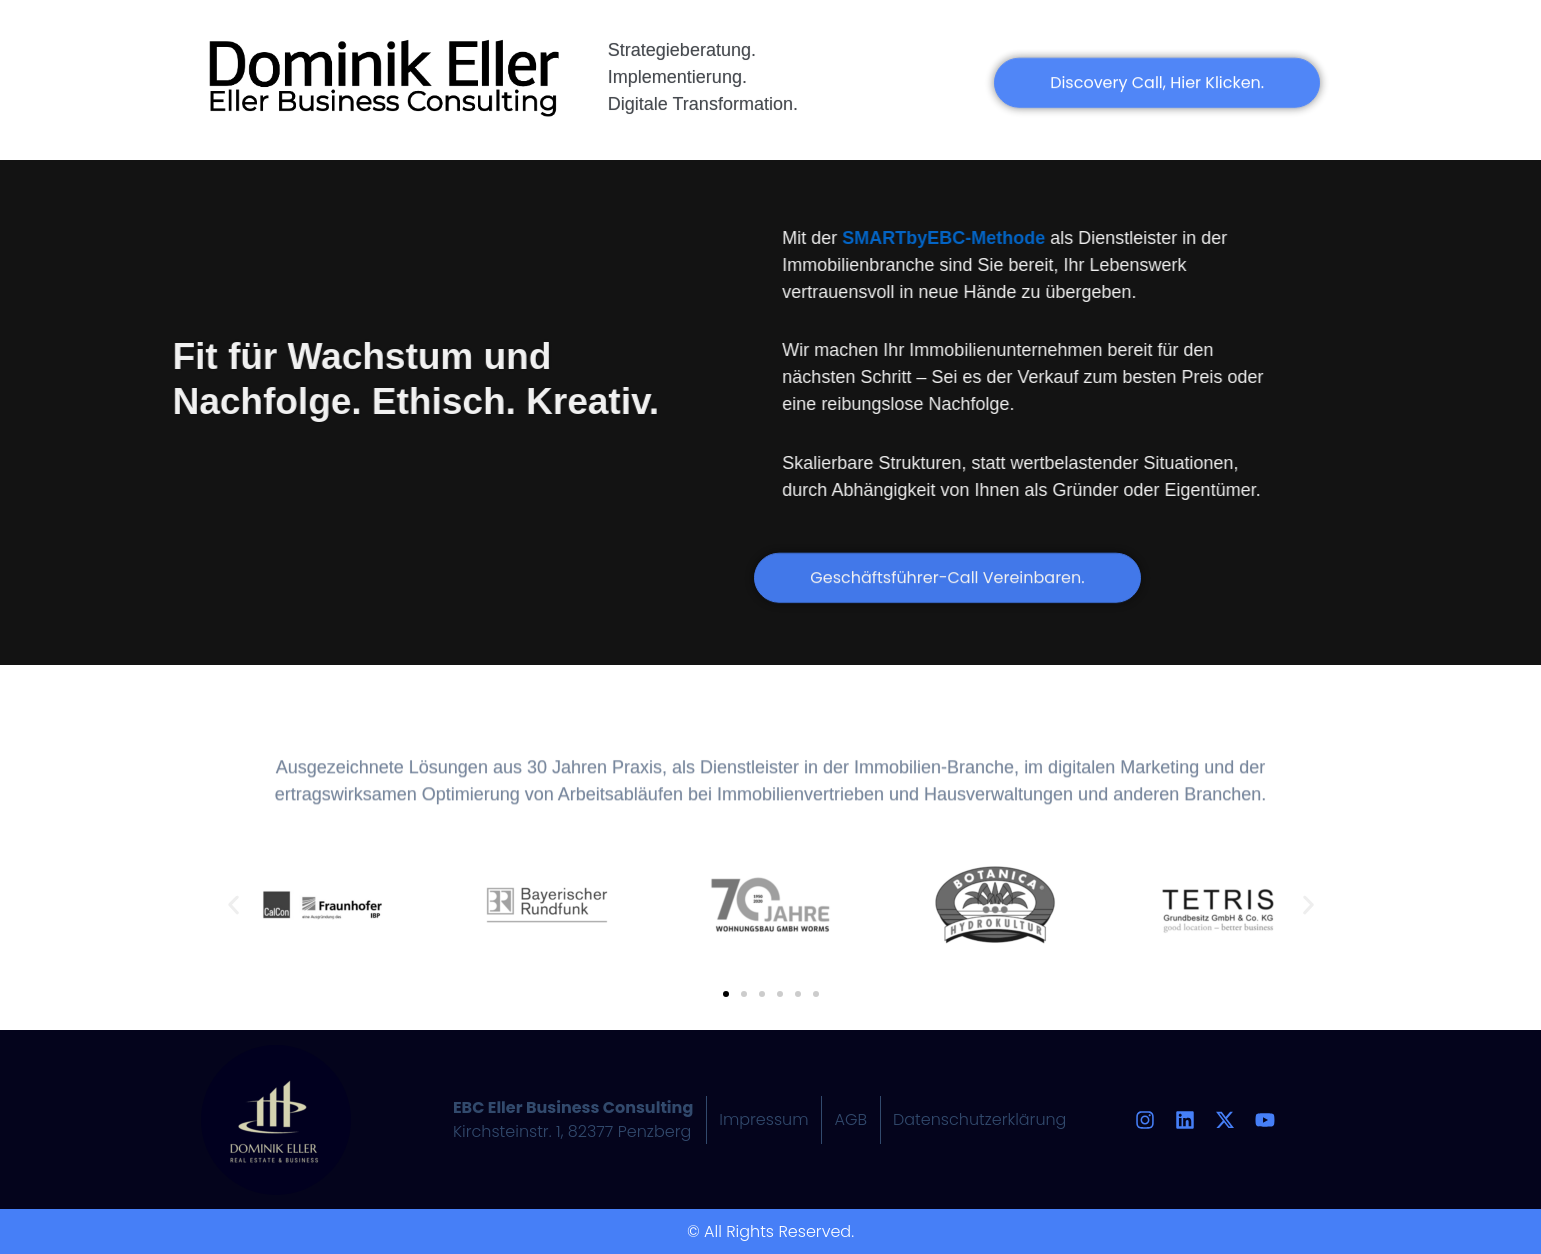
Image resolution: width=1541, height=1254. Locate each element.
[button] (233, 905)
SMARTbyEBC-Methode (982, 238)
